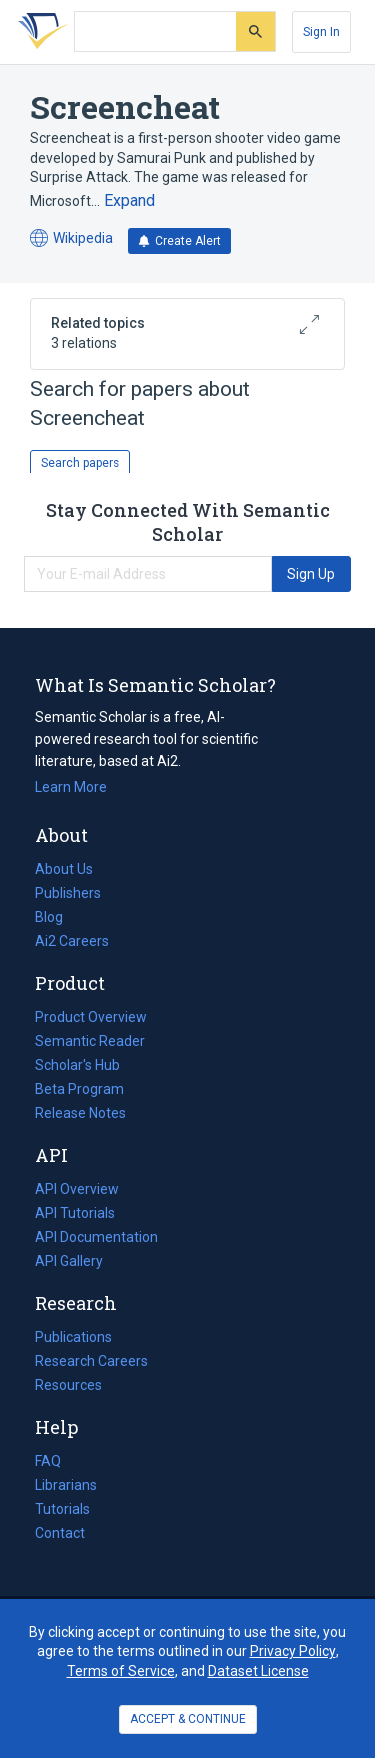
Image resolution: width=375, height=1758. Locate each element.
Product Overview (91, 1017)
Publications (73, 1337)
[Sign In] (321, 32)
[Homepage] (39, 32)
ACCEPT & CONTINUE (188, 1719)
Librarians (66, 1485)
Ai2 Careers (72, 941)
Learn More (71, 787)
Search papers (80, 463)
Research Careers (91, 1361)
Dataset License (258, 1671)
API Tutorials (75, 1213)
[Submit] (255, 31)
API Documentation (96, 1237)
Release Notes (80, 1113)
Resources (68, 1385)
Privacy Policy (293, 1651)
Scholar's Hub (77, 1065)
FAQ (48, 1461)
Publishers (68, 893)
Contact (60, 1533)
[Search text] (155, 32)
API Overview (77, 1189)
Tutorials (62, 1509)
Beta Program (79, 1089)
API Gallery (69, 1261)
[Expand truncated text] (129, 201)
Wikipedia (71, 238)
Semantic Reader (90, 1041)
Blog (57, 917)
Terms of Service (121, 1671)
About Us (64, 869)
